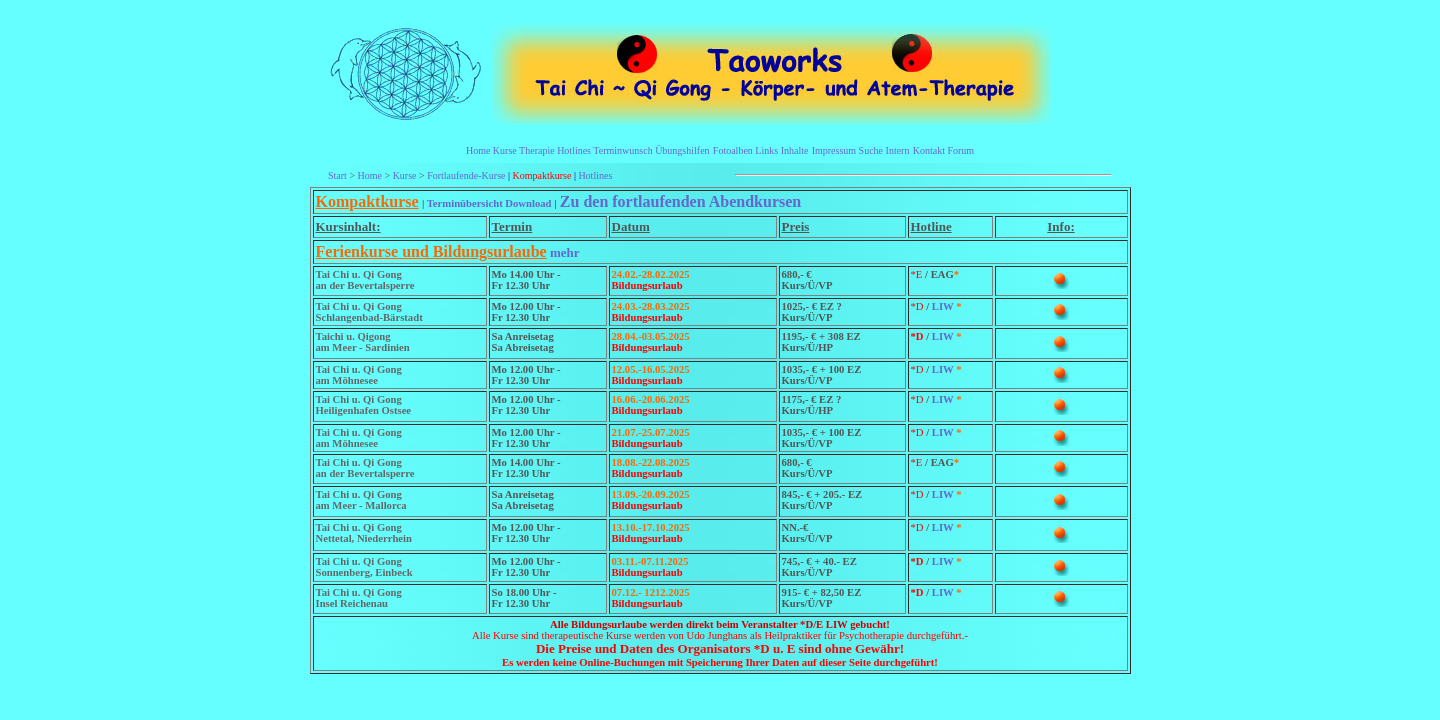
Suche (871, 150)
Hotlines (574, 150)
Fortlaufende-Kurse (466, 175)
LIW (944, 306)
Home (478, 150)
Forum (960, 150)
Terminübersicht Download (489, 203)
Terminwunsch (622, 150)
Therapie (537, 150)
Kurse (505, 150)
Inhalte (795, 150)
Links (766, 150)
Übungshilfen (682, 150)
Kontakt (929, 150)
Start (337, 175)
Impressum (834, 150)
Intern (898, 150)
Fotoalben (733, 150)
